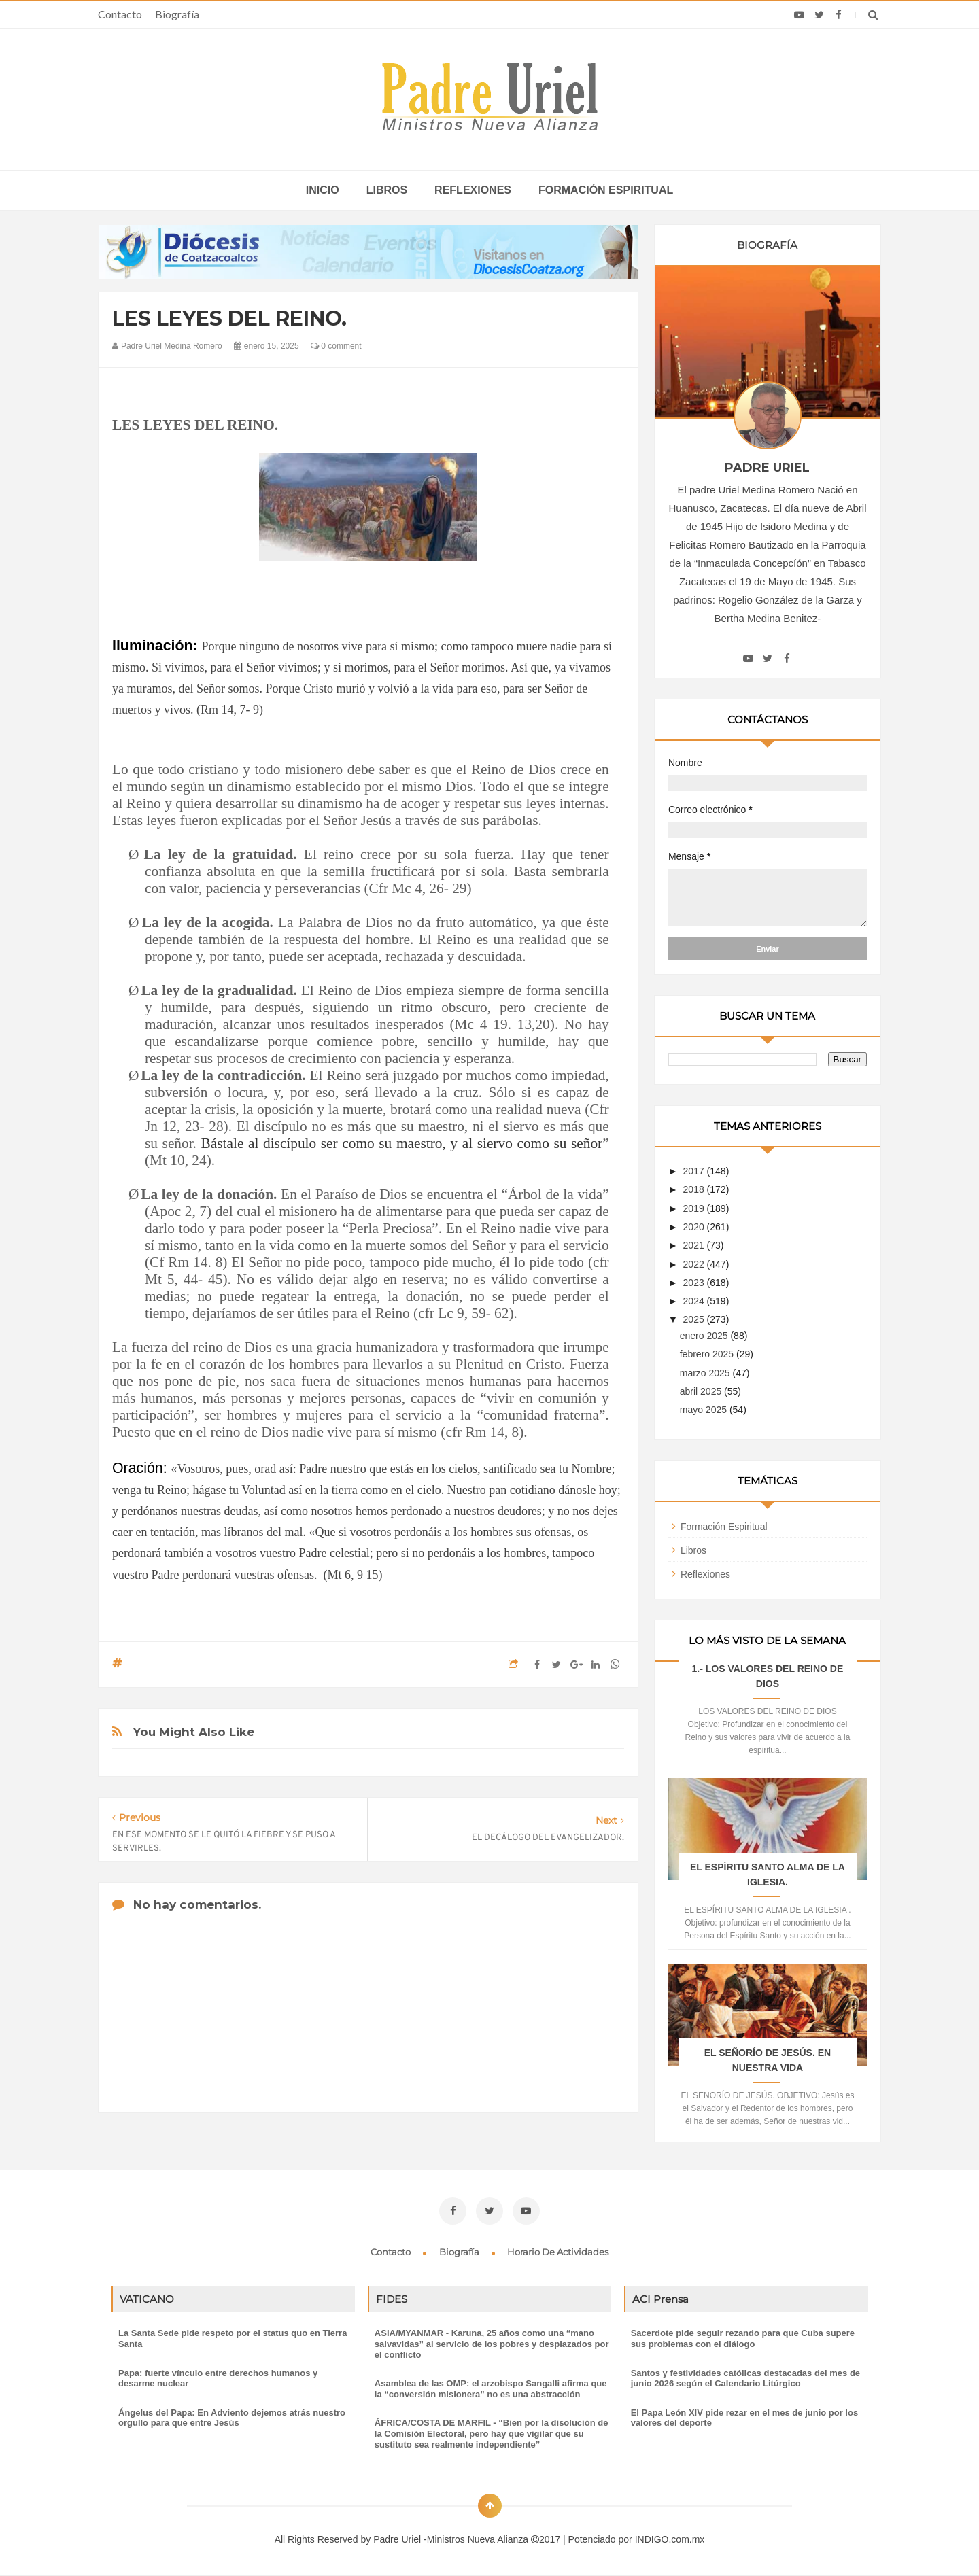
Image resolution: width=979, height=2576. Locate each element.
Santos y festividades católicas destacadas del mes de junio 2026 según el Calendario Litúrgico (745, 2378)
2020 (695, 1226)
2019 (695, 1208)
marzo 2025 (706, 1373)
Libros (386, 190)
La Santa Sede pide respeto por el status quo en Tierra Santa (232, 2338)
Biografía (177, 13)
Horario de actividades (557, 2251)
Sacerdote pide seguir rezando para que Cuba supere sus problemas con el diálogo (743, 2338)
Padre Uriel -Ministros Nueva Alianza (452, 2539)
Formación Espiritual (724, 1526)
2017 (695, 1171)
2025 (695, 1319)
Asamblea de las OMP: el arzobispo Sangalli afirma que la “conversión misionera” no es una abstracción (491, 2388)
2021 (695, 1245)
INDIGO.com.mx (670, 2539)
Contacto (120, 13)
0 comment (336, 346)
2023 (695, 1282)
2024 (695, 1300)
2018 (695, 1189)
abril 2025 (702, 1391)
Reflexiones (472, 190)
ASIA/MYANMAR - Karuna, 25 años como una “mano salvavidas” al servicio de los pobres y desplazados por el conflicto (492, 2343)
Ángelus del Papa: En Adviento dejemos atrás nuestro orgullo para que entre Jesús (231, 2418)
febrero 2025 (708, 1353)
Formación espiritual (605, 190)
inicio (322, 190)
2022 (695, 1264)
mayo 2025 (704, 1409)
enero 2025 (705, 1335)
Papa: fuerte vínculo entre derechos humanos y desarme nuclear (217, 2378)
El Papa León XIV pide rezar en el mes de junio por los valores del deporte (744, 2418)
